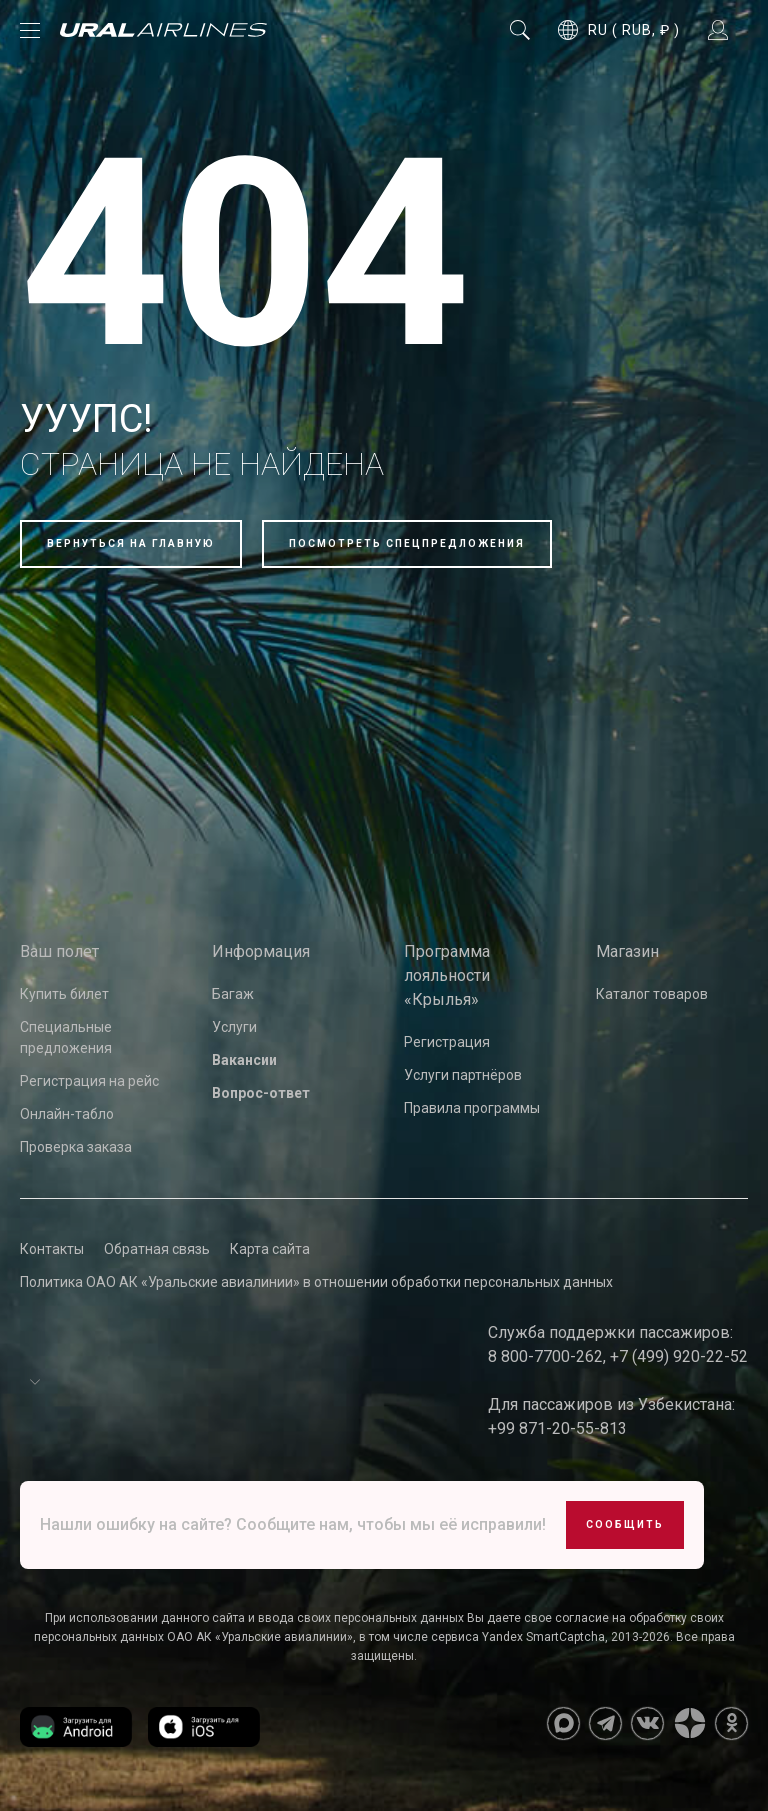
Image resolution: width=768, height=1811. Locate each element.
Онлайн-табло (67, 1114)
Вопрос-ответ (261, 1093)
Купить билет (64, 994)
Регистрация (447, 1042)
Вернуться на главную (131, 543)
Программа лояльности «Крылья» (447, 975)
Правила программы (472, 1108)
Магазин (627, 951)
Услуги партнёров (463, 1075)
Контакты (52, 1249)
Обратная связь (157, 1249)
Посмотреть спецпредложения (407, 543)
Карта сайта (270, 1249)
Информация (261, 951)
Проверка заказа (76, 1147)
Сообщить (625, 1524)
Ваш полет (59, 951)
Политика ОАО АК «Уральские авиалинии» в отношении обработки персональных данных (316, 1282)
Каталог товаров (652, 994)
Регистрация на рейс (89, 1081)
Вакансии (244, 1060)
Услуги (234, 1027)
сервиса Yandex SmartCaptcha (518, 1637)
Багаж (233, 994)
